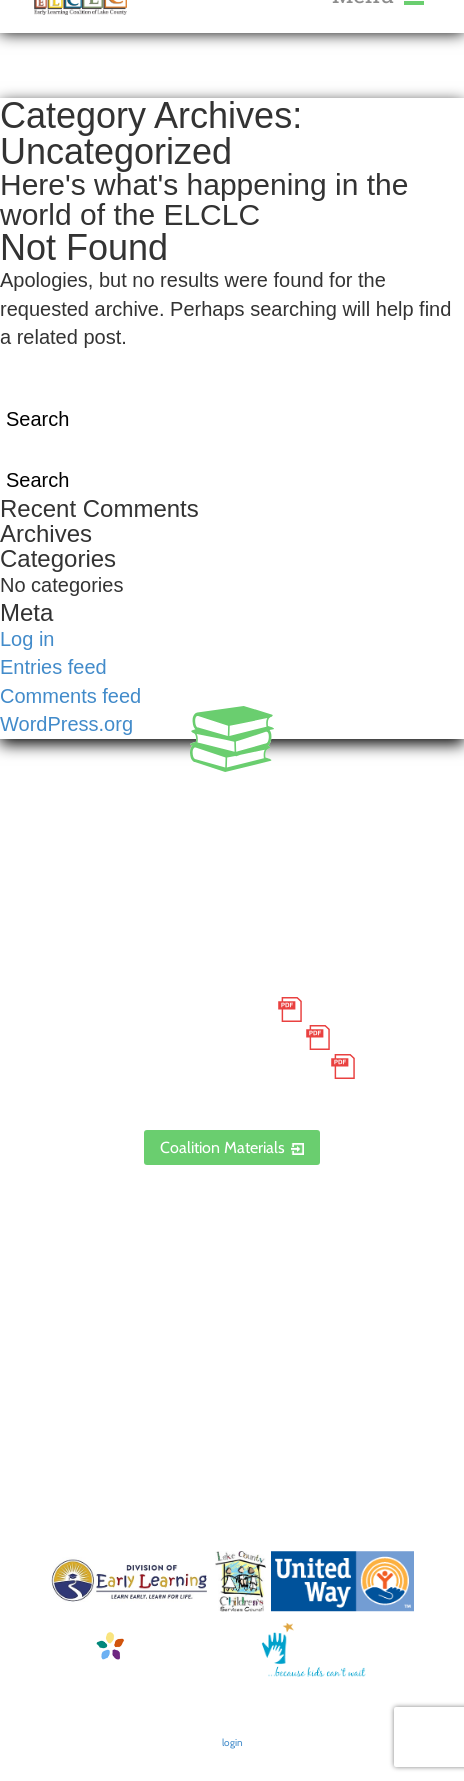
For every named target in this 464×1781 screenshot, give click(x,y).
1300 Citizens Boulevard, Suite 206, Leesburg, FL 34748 (232, 883)
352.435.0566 (232, 798)
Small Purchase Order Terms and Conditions (232, 995)
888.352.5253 (232, 826)
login (232, 1742)
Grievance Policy (214, 1038)
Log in (27, 639)
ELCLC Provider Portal (232, 1095)
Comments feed (70, 696)
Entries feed (53, 667)
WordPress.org (66, 724)
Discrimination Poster (215, 1066)
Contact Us (232, 1289)
